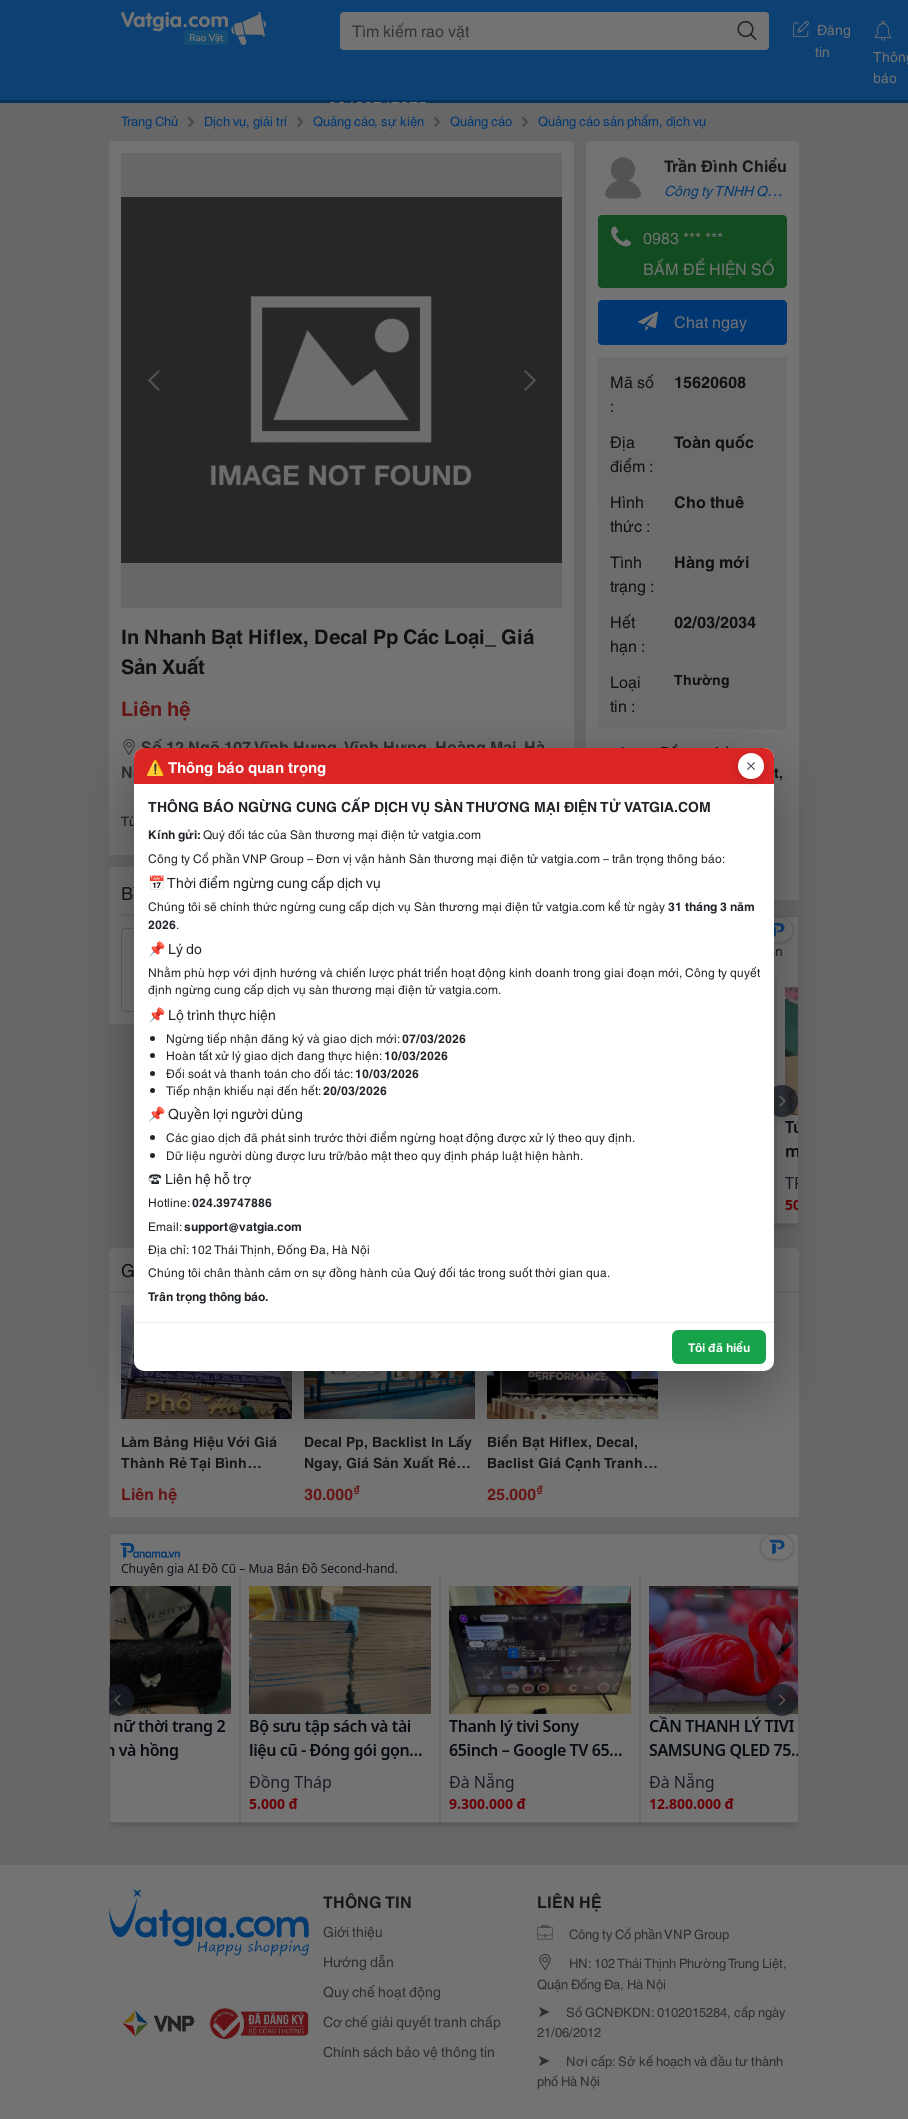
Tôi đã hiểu (719, 1346)
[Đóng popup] (751, 766)
